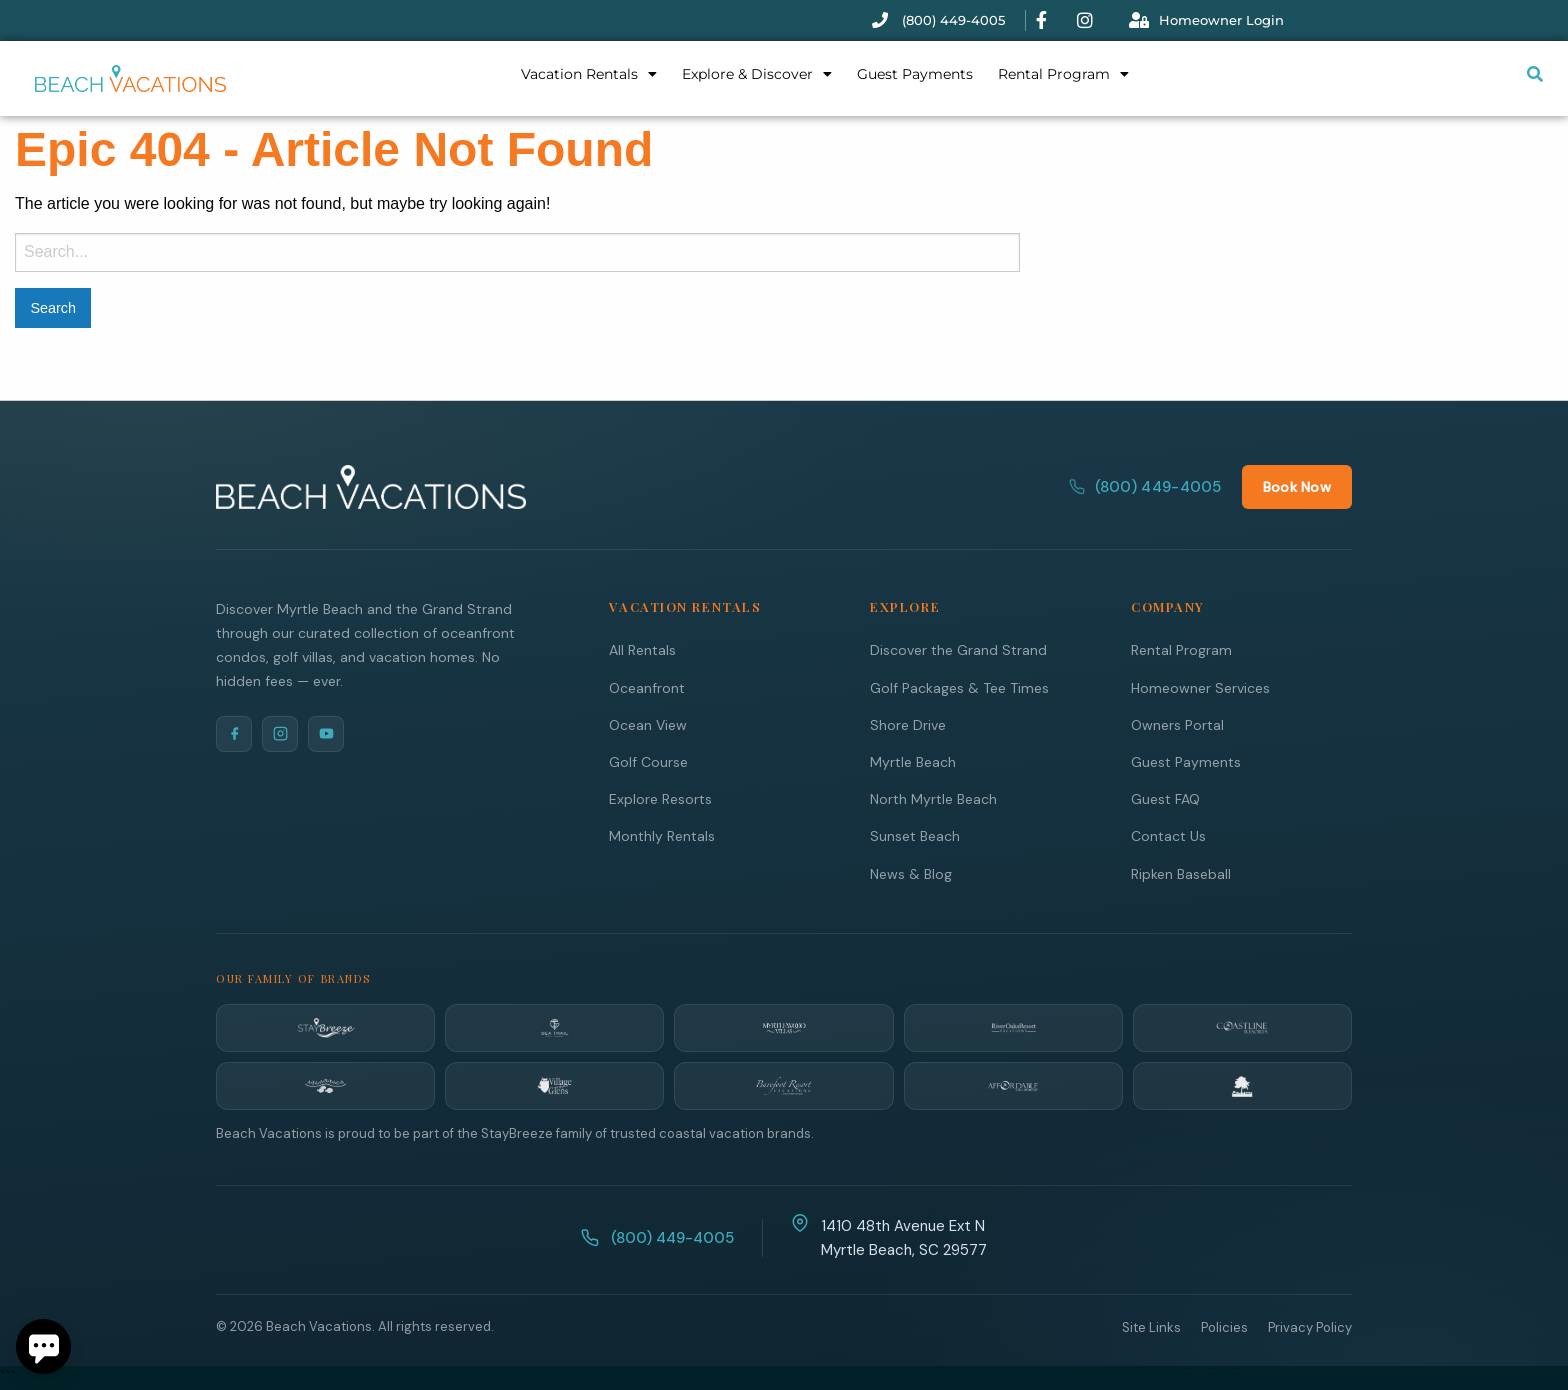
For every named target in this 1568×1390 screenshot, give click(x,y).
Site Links (1151, 1326)
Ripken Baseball (1181, 873)
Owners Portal (1177, 724)
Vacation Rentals (589, 74)
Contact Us (1168, 835)
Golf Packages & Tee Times (959, 687)
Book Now (1297, 486)
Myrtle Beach (913, 761)
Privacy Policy (1310, 1326)
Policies (1224, 1326)
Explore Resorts (660, 798)
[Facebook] (234, 733)
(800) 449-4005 (1145, 486)
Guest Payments (915, 74)
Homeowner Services (1200, 687)
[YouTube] (326, 733)
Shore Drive (908, 724)
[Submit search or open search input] (1535, 74)
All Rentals (642, 649)
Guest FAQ (1165, 798)
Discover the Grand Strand (958, 649)
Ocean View (648, 724)
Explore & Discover (757, 74)
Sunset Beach (915, 835)
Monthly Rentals (662, 835)
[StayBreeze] (325, 1027)
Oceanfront (647, 687)
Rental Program (1063, 74)
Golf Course (648, 761)
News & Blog (911, 873)
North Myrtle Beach (933, 798)
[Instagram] (280, 733)
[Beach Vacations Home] (371, 486)
